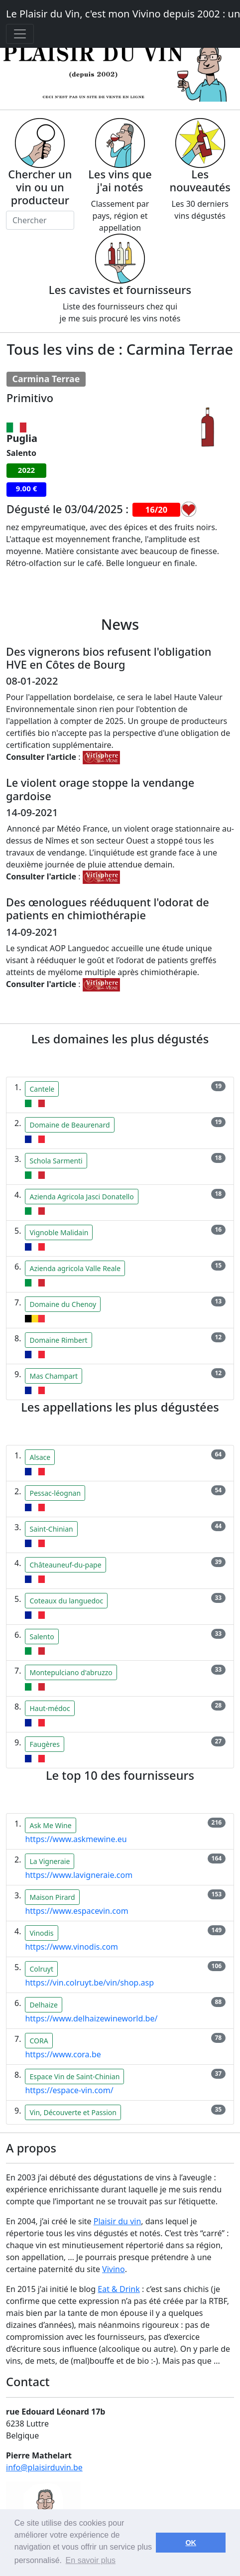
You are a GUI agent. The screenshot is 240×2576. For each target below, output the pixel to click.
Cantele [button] (41, 1089)
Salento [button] (41, 1636)
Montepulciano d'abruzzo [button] (70, 1672)
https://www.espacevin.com (76, 1910)
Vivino (113, 2269)
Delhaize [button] (43, 2004)
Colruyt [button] (41, 1969)
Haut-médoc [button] (49, 1708)
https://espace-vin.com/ (69, 2090)
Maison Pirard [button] (52, 1897)
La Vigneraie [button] (49, 1861)
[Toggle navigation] (20, 34)
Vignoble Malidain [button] (58, 1232)
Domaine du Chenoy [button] (62, 1304)
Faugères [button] (44, 1744)
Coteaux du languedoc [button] (66, 1600)
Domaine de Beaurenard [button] (69, 1125)
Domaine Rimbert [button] (58, 1340)
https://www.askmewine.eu (75, 1839)
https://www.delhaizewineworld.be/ (91, 2018)
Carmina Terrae (46, 379)
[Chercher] (40, 220)
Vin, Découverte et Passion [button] (72, 2112)
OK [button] (190, 2543)
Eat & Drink (119, 2289)
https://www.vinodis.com (71, 1946)
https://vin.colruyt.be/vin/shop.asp (89, 1982)
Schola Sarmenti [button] (55, 1160)
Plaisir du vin (117, 2221)
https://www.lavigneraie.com (78, 1874)
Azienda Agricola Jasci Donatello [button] (81, 1196)
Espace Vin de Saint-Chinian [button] (74, 2076)
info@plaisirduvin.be (44, 2467)
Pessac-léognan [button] (55, 1493)
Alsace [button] (39, 1457)
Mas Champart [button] (53, 1376)
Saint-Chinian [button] (51, 1529)
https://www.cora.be (63, 2054)
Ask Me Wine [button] (50, 1825)
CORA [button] (38, 2040)
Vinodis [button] (41, 1933)
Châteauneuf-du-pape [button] (65, 1565)
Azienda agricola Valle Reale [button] (74, 1268)
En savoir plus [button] (91, 2560)
